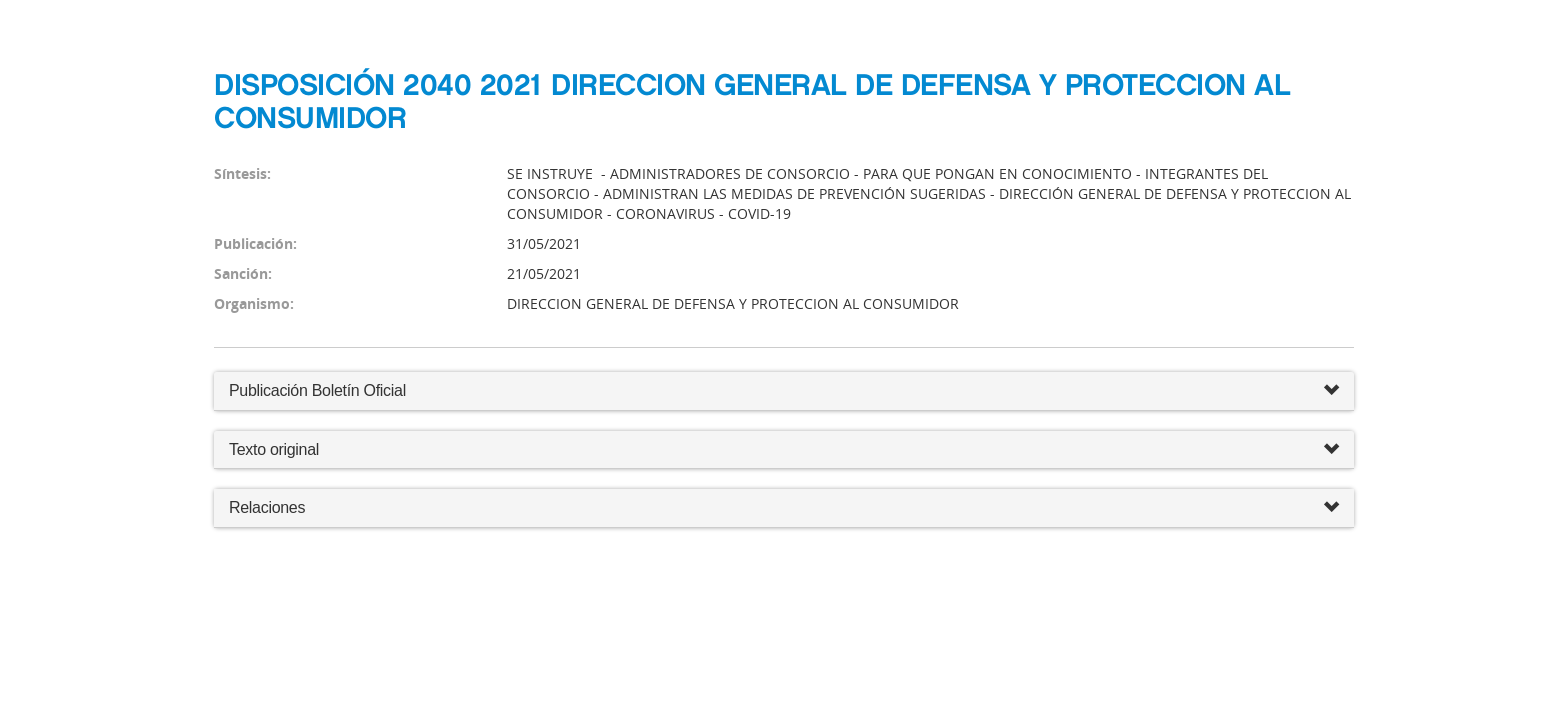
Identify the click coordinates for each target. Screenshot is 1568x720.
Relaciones (784, 508)
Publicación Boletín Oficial (317, 390)
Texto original (274, 449)
